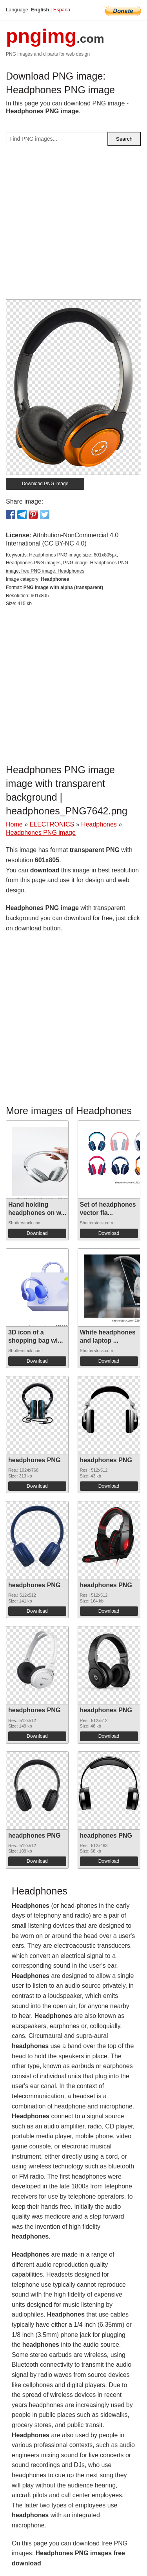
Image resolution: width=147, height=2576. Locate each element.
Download (37, 1233)
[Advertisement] (73, 225)
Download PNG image (45, 483)
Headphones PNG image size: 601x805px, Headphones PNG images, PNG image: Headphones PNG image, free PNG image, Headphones (67, 563)
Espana (61, 10)
